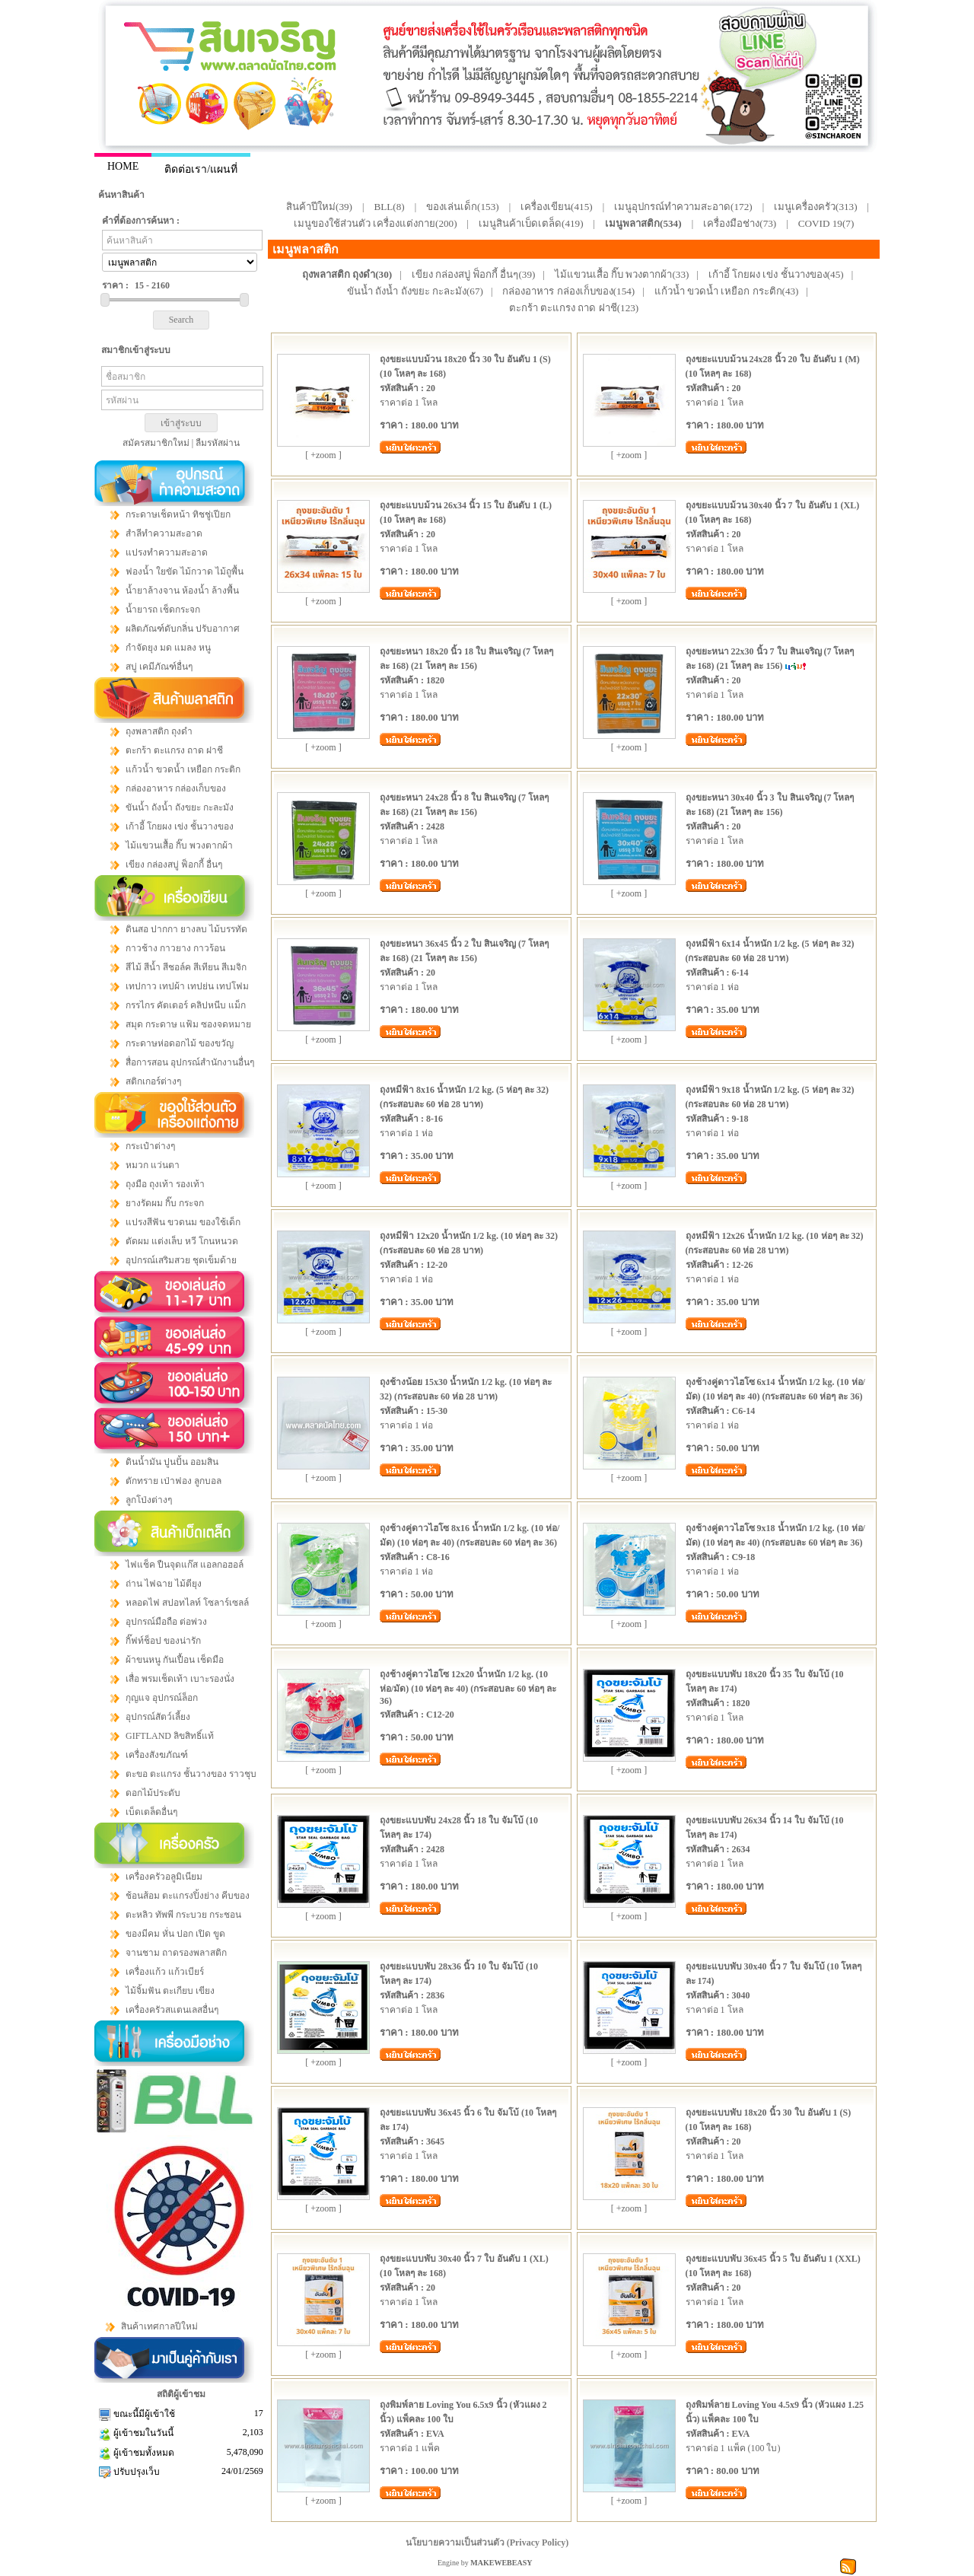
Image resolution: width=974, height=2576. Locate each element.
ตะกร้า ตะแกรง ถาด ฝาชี (174, 750)
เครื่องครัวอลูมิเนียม (164, 1876)
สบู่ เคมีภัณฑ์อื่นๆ (159, 666)
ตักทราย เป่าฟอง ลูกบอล (173, 1481)
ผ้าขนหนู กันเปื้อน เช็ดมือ (175, 1659)
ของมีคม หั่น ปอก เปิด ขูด (175, 1933)
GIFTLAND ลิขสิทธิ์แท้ (170, 1736)
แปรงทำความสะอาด (167, 552)
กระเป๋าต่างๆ (150, 1146)
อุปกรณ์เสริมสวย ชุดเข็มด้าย (181, 1260)
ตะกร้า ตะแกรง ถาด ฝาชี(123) (573, 308)
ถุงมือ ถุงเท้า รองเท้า (165, 1184)
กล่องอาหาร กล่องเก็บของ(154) (568, 291)
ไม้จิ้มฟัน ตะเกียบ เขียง (170, 1990)
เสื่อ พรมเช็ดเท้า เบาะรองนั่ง (180, 1678)
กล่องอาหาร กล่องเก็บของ (176, 788)
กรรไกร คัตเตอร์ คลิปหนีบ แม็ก (186, 1005)
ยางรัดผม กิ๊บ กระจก (165, 1203)
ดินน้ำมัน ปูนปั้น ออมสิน (172, 1462)
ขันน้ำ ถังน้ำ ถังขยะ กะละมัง (180, 807)
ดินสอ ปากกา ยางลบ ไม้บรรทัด (186, 929)
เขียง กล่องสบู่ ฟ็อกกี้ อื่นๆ (174, 864)
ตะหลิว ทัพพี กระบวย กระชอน (183, 1914)
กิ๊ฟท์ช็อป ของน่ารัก (163, 1640)
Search (181, 319)
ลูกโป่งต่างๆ (149, 1500)
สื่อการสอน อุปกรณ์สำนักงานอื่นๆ (190, 1062)
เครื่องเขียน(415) (556, 206)
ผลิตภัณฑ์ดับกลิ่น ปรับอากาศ (183, 628)
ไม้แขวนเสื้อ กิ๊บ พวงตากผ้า (179, 845)
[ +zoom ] (323, 455)
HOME (122, 166)
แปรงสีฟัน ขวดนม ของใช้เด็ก (183, 1222)
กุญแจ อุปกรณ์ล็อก (162, 1697)
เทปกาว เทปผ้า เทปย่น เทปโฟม (187, 986)
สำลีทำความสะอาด (164, 533)
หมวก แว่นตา (153, 1165)
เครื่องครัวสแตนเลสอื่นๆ (172, 2009)
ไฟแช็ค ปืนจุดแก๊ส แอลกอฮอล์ (185, 1564)
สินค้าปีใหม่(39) (319, 206)
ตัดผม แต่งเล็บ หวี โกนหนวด (182, 1241)
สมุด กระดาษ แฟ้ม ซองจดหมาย (188, 1024)
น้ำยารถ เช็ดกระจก (163, 609)
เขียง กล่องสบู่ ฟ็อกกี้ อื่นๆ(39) (474, 274)
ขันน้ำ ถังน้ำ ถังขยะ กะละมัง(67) (415, 291)
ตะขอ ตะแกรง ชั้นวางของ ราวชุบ (191, 1774)
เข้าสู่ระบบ (181, 423)
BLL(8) (389, 206)
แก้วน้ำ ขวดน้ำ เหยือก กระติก (183, 769)
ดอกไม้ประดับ (153, 1793)
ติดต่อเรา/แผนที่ (200, 169)
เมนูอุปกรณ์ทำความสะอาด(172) (683, 206)
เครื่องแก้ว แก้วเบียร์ (165, 1971)
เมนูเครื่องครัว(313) (816, 206)
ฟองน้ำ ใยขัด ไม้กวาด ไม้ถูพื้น (185, 571)
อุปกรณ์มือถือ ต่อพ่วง (166, 1621)
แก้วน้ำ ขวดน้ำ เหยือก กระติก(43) (726, 291)
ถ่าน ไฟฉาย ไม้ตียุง (164, 1583)
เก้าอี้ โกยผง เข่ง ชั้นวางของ (180, 826)
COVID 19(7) (826, 223)
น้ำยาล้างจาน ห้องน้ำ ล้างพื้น (182, 590)
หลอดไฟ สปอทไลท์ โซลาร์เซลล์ (187, 1602)
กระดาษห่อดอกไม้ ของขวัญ (180, 1043)
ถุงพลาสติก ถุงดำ (159, 731)
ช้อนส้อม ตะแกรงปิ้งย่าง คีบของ (188, 1895)
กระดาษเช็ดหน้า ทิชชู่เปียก (178, 514)
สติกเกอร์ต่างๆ (153, 1081)
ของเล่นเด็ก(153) (462, 206)
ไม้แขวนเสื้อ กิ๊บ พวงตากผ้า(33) (622, 274)
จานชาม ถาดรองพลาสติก (176, 1952)
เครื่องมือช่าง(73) (739, 223)
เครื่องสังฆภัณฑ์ (157, 1755)
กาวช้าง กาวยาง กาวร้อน (175, 948)
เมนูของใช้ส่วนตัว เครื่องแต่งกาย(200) (375, 223)
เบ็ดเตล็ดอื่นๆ (151, 1812)
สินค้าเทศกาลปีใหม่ (159, 2326)
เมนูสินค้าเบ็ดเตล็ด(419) (531, 223)
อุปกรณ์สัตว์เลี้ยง (158, 1716)
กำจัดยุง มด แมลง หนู (168, 647)
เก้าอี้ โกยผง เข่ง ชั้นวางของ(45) (776, 274)
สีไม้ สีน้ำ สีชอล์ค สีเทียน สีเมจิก (186, 967)
